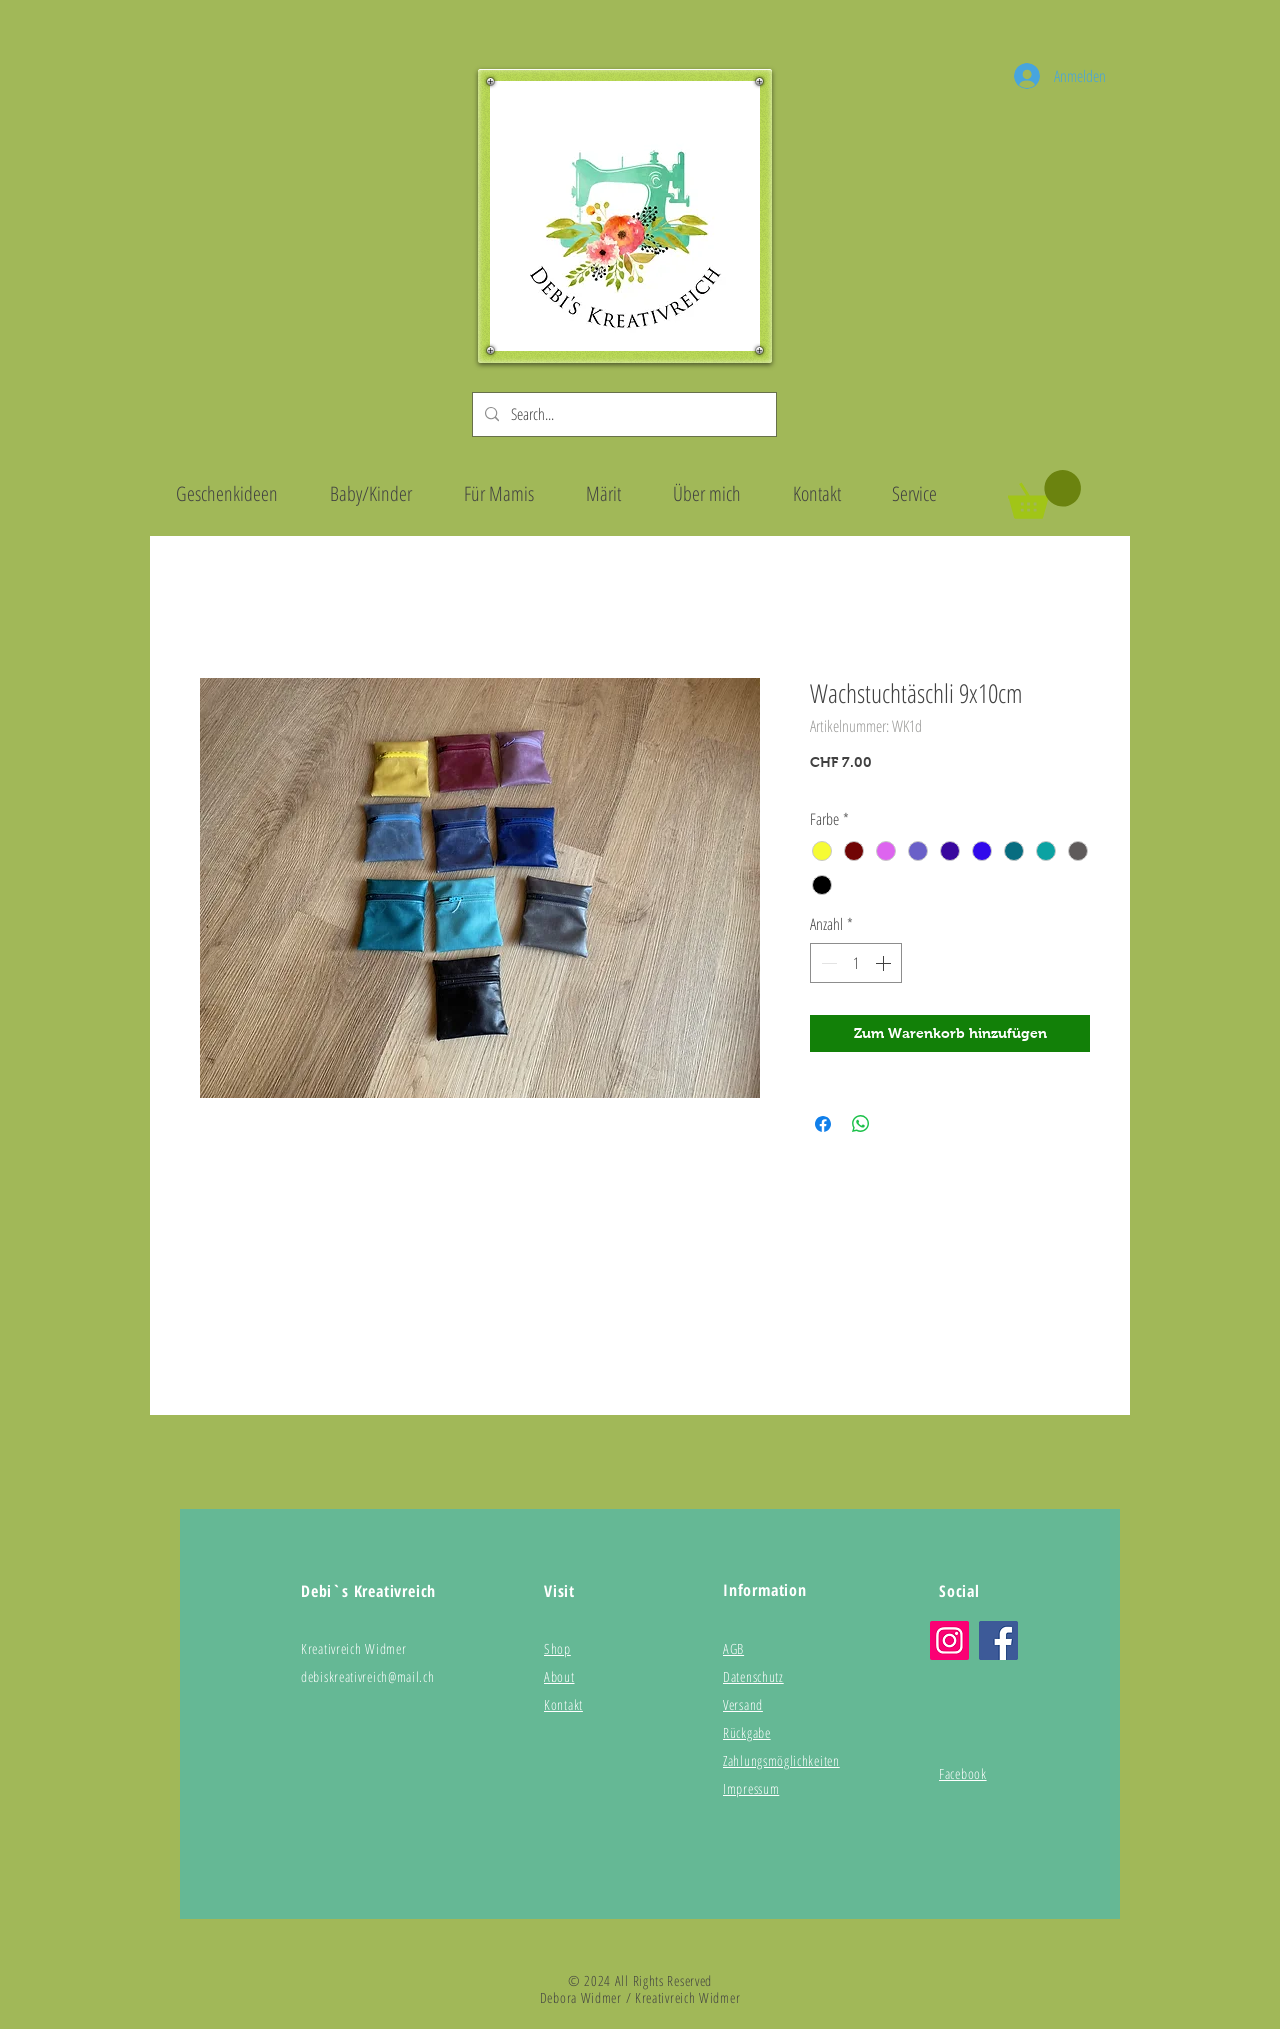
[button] (1044, 494)
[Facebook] (998, 1640)
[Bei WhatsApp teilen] (861, 1124)
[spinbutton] (856, 963)
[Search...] (622, 414)
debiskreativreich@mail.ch (368, 1676)
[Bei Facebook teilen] (823, 1124)
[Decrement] (827, 963)
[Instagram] (949, 1640)
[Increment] (885, 963)
